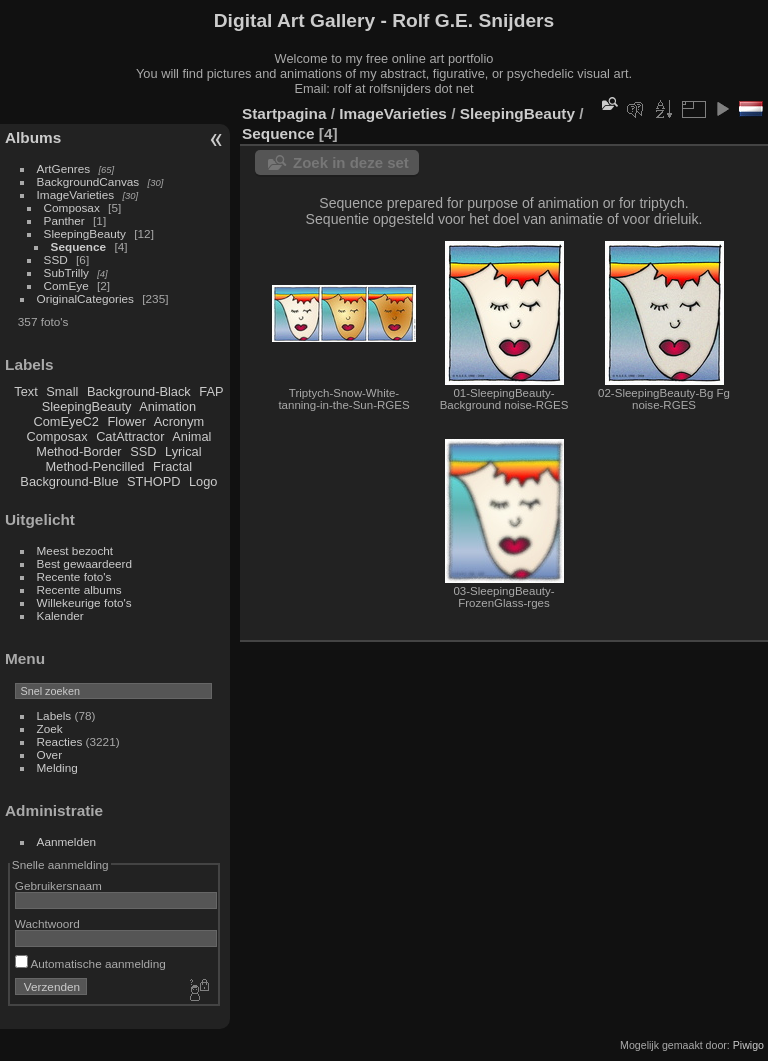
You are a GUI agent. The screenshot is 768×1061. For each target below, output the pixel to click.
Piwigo (748, 1045)
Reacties (60, 741)
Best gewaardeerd (85, 563)
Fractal (172, 466)
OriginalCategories (85, 298)
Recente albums (79, 589)
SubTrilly (66, 272)
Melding (57, 767)
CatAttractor (130, 436)
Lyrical (183, 451)
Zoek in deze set (351, 162)
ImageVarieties (76, 194)
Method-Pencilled (95, 466)
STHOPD (153, 481)
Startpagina (284, 113)
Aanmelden (67, 841)
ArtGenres (64, 168)
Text (25, 391)
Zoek (50, 728)
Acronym (179, 421)
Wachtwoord (47, 923)
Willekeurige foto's (84, 602)
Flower (127, 421)
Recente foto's (74, 576)
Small (62, 391)
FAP (211, 391)
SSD (56, 259)
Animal (191, 436)
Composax (72, 207)
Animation (167, 406)
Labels (54, 715)
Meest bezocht (75, 550)
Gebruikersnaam (58, 885)
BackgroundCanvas (88, 181)
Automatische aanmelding (90, 963)
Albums (33, 137)
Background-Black (139, 391)
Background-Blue (69, 481)
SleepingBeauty (85, 233)
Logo (203, 481)
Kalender (60, 615)
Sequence (79, 246)
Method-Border (78, 451)
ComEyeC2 (66, 421)
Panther (64, 220)
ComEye (66, 285)
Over (50, 754)
